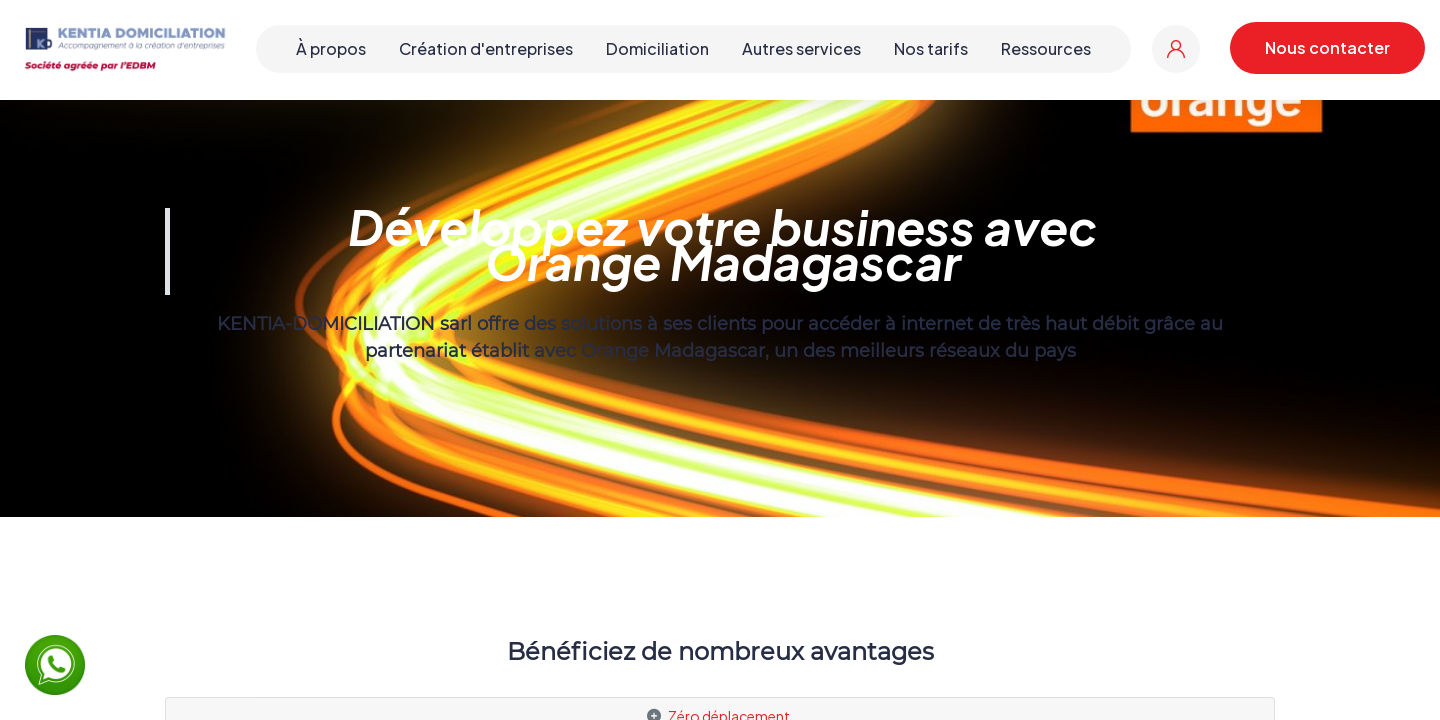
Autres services (801, 48)
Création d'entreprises (486, 48)
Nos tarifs (931, 48)
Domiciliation (657, 48)
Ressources (1046, 48)
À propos (331, 48)
